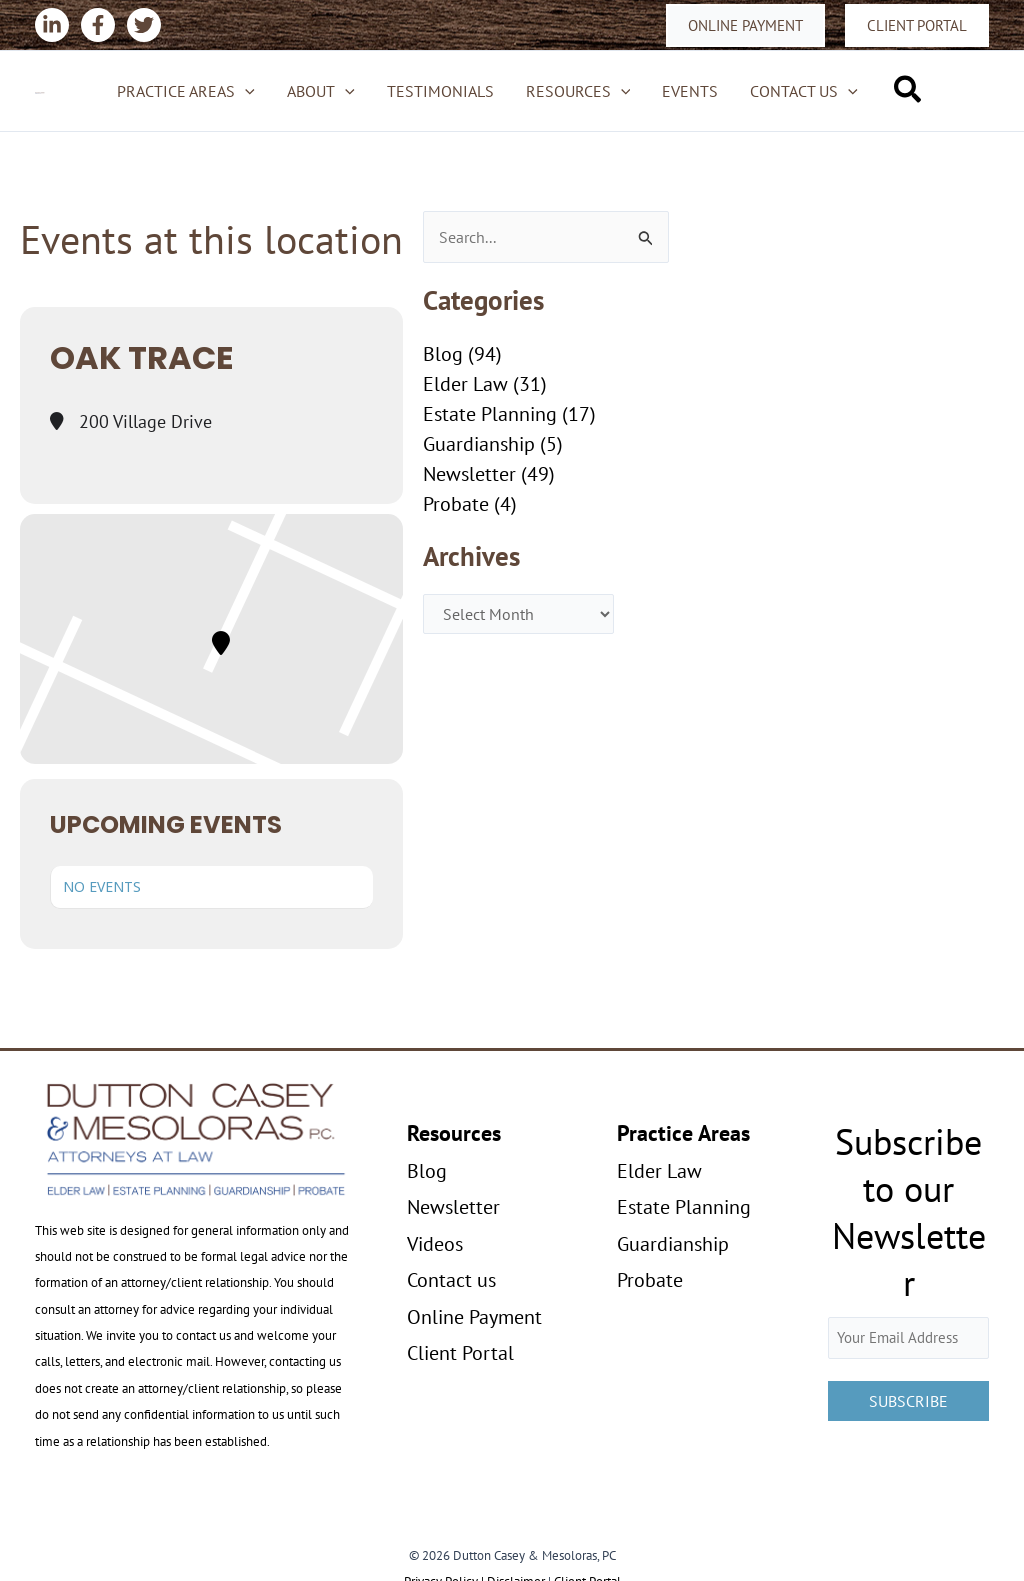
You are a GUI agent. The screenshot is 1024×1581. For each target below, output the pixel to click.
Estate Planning (490, 414)
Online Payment (474, 1317)
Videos (435, 1244)
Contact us (804, 91)
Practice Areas (186, 91)
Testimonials (440, 91)
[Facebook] (98, 25)
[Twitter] (144, 25)
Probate (456, 504)
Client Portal (460, 1353)
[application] (245, 91)
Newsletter (469, 474)
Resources (578, 91)
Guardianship (479, 444)
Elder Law (465, 384)
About (321, 91)
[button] (745, 25)
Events (690, 91)
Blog (443, 354)
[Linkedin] (52, 25)
